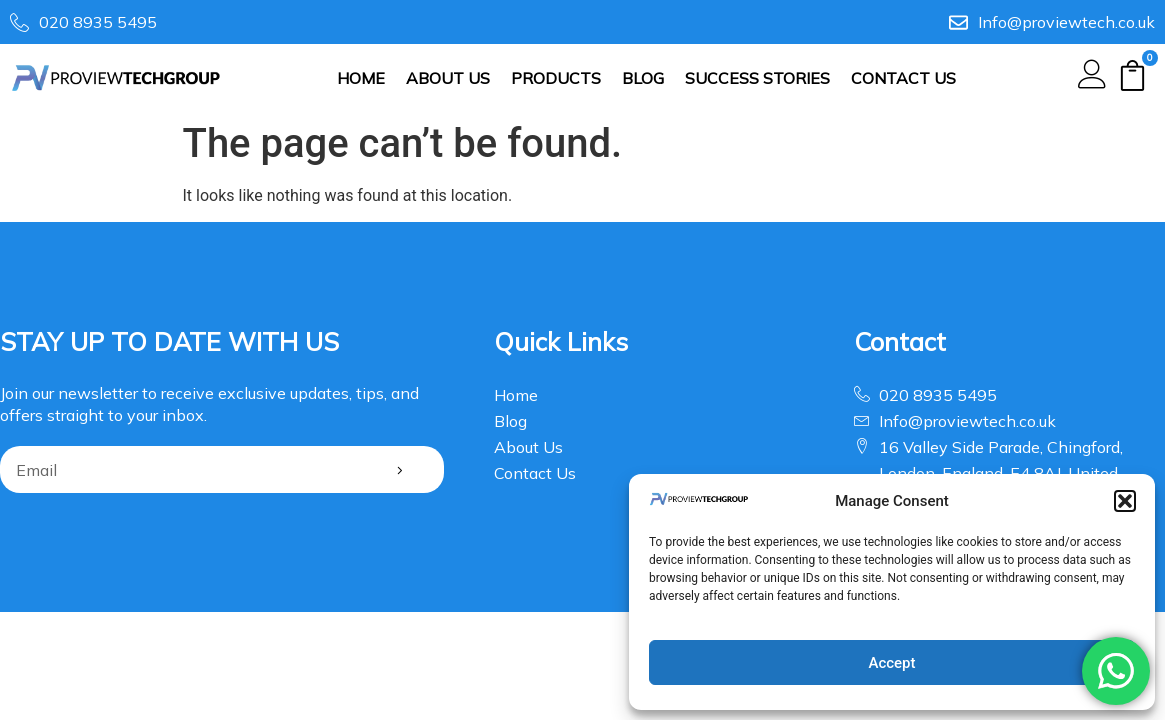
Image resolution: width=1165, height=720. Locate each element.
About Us (448, 78)
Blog (643, 78)
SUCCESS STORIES (757, 78)
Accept (891, 663)
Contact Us (903, 78)
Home (361, 78)
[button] (1125, 501)
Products (556, 78)
